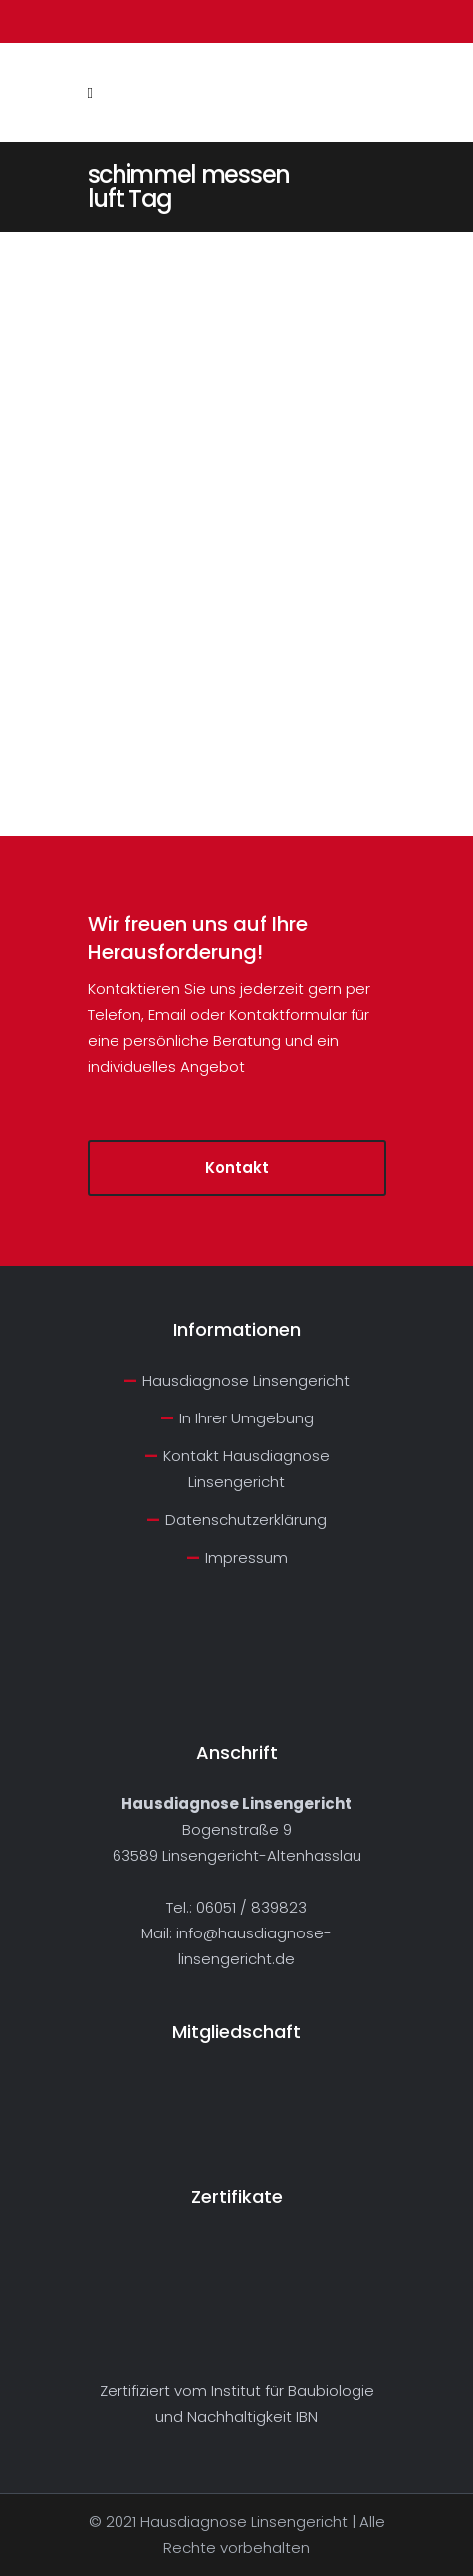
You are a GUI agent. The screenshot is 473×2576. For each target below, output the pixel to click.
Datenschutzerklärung (246, 1519)
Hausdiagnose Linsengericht (246, 1380)
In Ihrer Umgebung (246, 1418)
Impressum (246, 1557)
